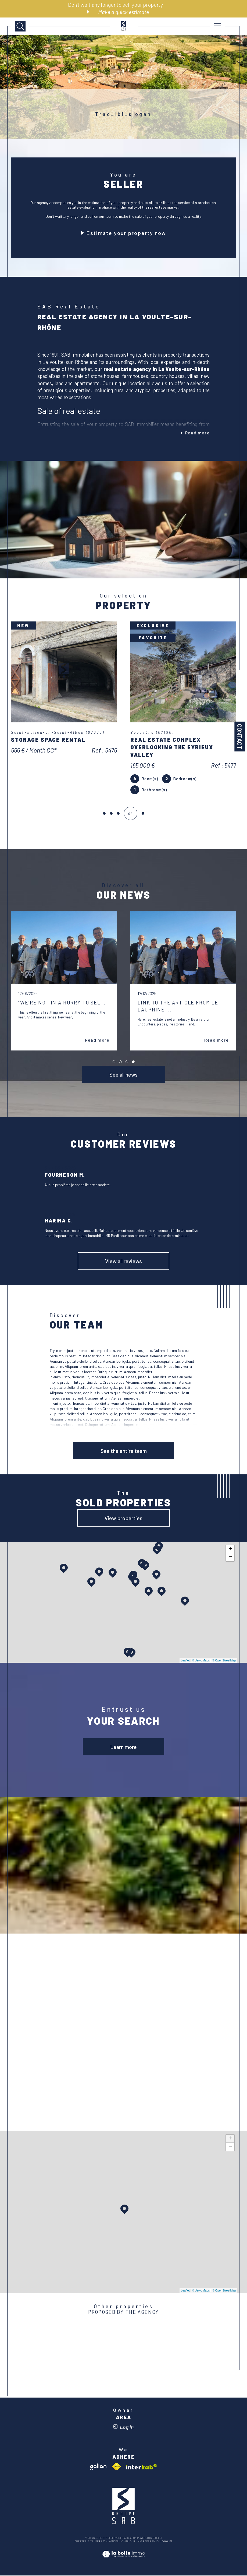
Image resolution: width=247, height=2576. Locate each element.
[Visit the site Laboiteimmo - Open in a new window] (123, 2560)
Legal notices (109, 2541)
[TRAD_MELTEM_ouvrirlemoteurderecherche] (20, 26)
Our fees (80, 2541)
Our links (136, 2541)
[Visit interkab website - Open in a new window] (141, 2467)
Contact (239, 736)
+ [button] (230, 1550)
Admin (124, 2541)
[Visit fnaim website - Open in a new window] (116, 2467)
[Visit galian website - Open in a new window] (98, 2467)
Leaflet (185, 1661)
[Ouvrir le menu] (217, 26)
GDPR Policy (152, 2541)
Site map (93, 2541)
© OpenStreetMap (224, 1661)
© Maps (201, 1661)
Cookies (167, 2542)
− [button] (230, 1558)
